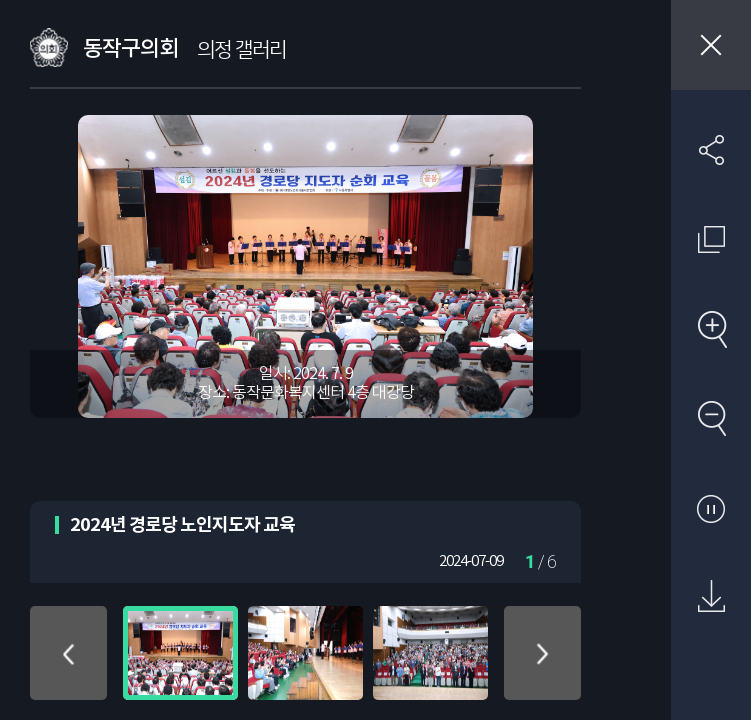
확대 (711, 329)
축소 (711, 418)
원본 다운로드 (711, 597)
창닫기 (711, 45)
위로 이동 (68, 653)
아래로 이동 (542, 653)
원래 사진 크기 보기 (711, 239)
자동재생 (711, 508)
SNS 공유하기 (711, 150)
